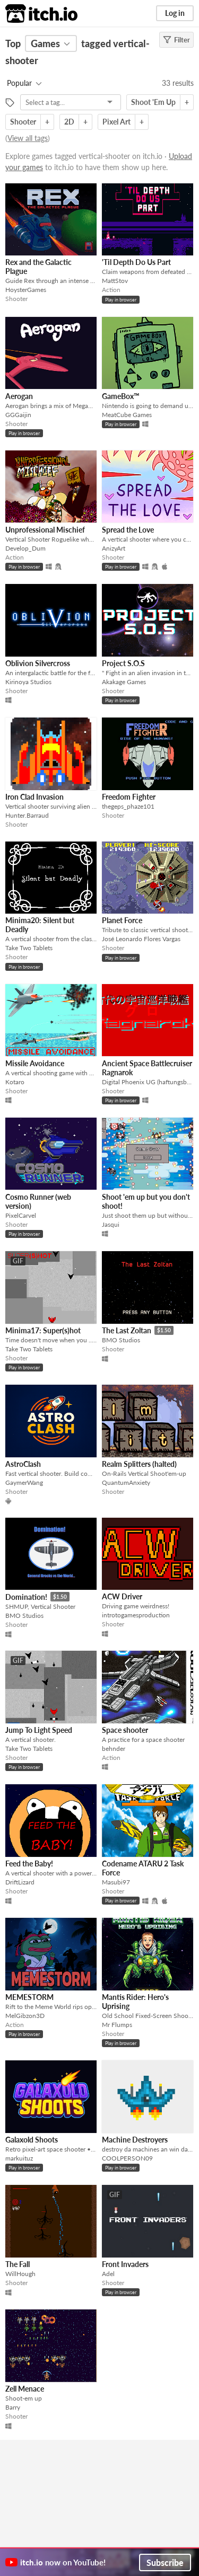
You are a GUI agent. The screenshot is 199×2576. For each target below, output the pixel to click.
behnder (113, 1748)
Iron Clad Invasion (34, 796)
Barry (12, 2407)
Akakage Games (124, 682)
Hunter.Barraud (27, 815)
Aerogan (19, 396)
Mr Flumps (117, 2025)
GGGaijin (18, 415)
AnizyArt (113, 548)
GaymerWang (24, 1482)
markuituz (19, 2158)
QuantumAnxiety (126, 1482)
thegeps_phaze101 (128, 806)
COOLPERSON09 (127, 2158)
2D (69, 121)
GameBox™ (121, 396)
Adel (108, 2274)
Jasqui (110, 1224)
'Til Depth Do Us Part (136, 262)
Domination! (26, 1596)
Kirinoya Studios (28, 682)
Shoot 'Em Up (153, 102)
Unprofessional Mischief (45, 529)
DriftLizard (19, 1882)
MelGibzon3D (25, 2016)
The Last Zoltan (126, 1330)
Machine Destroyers (135, 2139)
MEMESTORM (29, 1997)
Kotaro (14, 1082)
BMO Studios (121, 1340)
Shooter (23, 121)
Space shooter (125, 1729)
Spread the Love (128, 529)
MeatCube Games (127, 415)
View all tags (27, 138)
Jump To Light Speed (38, 1729)
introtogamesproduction (136, 1615)
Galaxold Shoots (31, 2139)
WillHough (20, 2274)
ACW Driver (122, 1596)
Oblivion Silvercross (37, 663)
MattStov (115, 281)
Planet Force (122, 920)
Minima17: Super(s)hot (43, 1330)
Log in (175, 12)
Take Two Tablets (29, 948)
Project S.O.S (123, 663)
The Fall (17, 2264)
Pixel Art (116, 121)
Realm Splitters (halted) (139, 1463)
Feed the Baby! (29, 1863)
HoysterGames (25, 290)
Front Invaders (125, 2264)
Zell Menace (24, 2388)
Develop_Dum (25, 548)
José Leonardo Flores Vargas (141, 939)
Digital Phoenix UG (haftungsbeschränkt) (147, 1082)
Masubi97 (116, 1882)
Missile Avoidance (34, 1063)
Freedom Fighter (128, 796)
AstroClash (23, 1463)
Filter (176, 40)
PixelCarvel (20, 1215)
